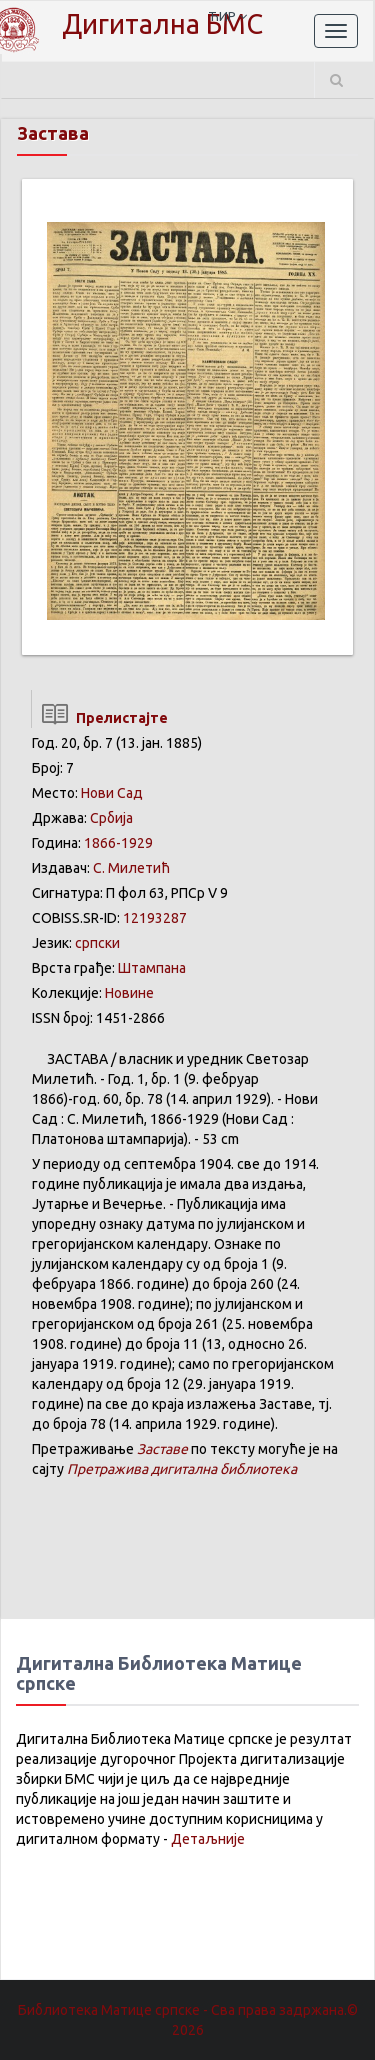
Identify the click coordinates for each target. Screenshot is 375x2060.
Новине (129, 993)
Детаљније (208, 1839)
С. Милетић (131, 868)
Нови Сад (112, 793)
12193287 (155, 918)
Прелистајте (99, 718)
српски (97, 943)
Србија (111, 818)
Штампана (152, 968)
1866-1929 (118, 843)
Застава (53, 133)
